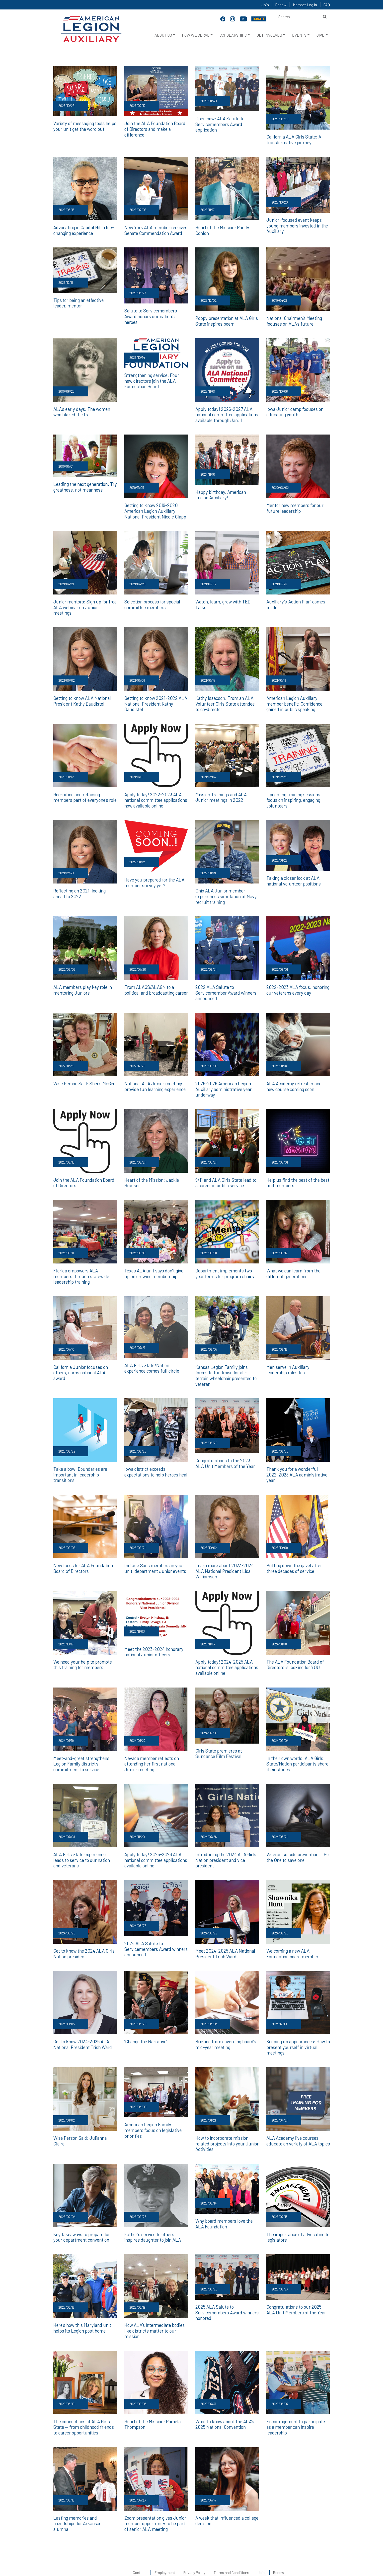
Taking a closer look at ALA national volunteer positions (292, 870)
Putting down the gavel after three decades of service (293, 1546)
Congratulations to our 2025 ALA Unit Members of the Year (297, 2282)
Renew (281, 4)
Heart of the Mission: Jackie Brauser (151, 1169)
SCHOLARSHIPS (233, 35)
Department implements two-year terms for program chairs (223, 1259)
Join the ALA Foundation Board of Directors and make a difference (154, 128)
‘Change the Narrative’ (145, 2016)
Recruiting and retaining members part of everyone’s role (84, 787)
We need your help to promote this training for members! (82, 1642)
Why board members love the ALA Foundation (223, 2197)
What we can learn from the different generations (293, 1259)
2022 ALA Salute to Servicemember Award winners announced (225, 981)
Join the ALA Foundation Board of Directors (83, 1169)
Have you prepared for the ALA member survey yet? (154, 871)
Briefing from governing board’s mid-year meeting (225, 2019)
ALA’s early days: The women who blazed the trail (80, 410)
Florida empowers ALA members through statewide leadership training (84, 1262)
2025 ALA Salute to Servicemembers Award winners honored (226, 2285)
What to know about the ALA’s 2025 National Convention (224, 2396)
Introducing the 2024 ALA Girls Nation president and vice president (224, 1836)
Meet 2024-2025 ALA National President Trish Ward (224, 1929)
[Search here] (302, 16)
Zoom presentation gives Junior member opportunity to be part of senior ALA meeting (154, 2495)
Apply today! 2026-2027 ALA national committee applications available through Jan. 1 (225, 413)
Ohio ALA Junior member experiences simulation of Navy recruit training (225, 885)
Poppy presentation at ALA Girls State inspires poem (226, 319)
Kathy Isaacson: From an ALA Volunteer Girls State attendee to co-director (226, 694)
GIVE (320, 35)
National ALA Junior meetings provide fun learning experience (154, 1073)
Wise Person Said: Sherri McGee (83, 1071)
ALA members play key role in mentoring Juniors (81, 978)
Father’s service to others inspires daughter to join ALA (152, 2210)
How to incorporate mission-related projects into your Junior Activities (226, 2118)
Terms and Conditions (231, 2543)
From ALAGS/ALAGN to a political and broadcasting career (155, 978)
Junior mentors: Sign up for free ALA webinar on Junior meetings (84, 601)
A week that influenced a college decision (226, 2492)
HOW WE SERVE (196, 35)
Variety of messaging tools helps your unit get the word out (83, 125)
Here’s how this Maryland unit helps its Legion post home (81, 2300)
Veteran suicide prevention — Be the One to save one (297, 1833)
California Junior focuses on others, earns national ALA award (80, 1358)
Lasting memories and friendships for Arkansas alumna (84, 2492)
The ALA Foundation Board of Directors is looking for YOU (294, 1642)
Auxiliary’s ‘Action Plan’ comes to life (297, 601)
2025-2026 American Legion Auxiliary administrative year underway (222, 1076)
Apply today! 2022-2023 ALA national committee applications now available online (154, 790)
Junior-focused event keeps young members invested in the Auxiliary (296, 225)
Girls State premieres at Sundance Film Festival (217, 1730)
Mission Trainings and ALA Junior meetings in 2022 (220, 787)
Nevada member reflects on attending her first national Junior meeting (150, 1740)
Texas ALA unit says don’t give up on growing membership (156, 1259)
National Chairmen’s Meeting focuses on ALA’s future (293, 319)
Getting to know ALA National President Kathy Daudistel (81, 691)
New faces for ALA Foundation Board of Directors (82, 1546)
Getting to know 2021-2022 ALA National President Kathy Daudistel (154, 694)
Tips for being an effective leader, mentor (78, 301)
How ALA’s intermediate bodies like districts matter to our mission (153, 2303)
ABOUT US (163, 35)
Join (265, 4)
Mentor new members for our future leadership (294, 505)
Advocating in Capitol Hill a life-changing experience (83, 229)
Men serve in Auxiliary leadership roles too (297, 1355)
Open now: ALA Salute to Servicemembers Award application (219, 124)
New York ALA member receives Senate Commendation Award (154, 229)
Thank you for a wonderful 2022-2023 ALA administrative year (297, 1451)
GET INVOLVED (269, 35)
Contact (139, 2543)
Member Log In (305, 4)
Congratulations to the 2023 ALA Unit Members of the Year (226, 1442)
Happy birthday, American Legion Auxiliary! (227, 492)
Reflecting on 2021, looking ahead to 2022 (85, 882)
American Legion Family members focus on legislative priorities (156, 2101)
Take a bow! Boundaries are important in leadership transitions (79, 1454)
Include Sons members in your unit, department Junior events (154, 1546)
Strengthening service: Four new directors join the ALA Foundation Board (155, 379)
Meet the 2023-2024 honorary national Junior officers (152, 1629)
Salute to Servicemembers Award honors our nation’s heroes (156, 312)
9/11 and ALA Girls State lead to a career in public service (226, 1169)
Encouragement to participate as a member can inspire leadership (297, 2396)
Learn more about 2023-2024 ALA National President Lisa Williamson (223, 1549)
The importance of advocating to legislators (297, 2210)
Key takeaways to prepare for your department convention (81, 2210)
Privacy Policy (194, 2543)
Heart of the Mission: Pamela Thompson (151, 2396)
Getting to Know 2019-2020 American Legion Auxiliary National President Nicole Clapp (154, 508)
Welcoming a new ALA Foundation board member (291, 1929)
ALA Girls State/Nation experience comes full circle (150, 1353)
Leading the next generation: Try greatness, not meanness (84, 484)
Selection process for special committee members (151, 601)
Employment (164, 2543)
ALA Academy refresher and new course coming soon (297, 1073)
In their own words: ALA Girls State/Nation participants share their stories (296, 1740)
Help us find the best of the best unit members (297, 1169)
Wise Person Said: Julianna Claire (79, 2115)
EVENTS (299, 35)
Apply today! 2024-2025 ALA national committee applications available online (225, 1645)
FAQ (326, 4)
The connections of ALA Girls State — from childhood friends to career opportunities (83, 2399)
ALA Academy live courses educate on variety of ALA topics (297, 2115)
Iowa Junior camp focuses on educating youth (294, 410)
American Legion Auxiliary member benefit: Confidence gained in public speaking (293, 694)
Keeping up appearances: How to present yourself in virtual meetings (297, 2022)
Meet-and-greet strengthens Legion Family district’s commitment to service (81, 1740)
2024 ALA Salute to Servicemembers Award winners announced (155, 1924)
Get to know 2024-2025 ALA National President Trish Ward (82, 2019)
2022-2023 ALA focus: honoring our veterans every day (296, 978)
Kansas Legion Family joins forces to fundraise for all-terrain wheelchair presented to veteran (226, 1358)
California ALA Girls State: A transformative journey (293, 139)
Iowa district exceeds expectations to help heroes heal (155, 1451)
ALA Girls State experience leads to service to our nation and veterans (84, 1836)
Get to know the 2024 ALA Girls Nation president (83, 1929)
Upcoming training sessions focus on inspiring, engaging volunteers (298, 787)
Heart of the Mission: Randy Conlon (221, 229)
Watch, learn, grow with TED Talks (222, 601)
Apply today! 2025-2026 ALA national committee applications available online (154, 1836)
